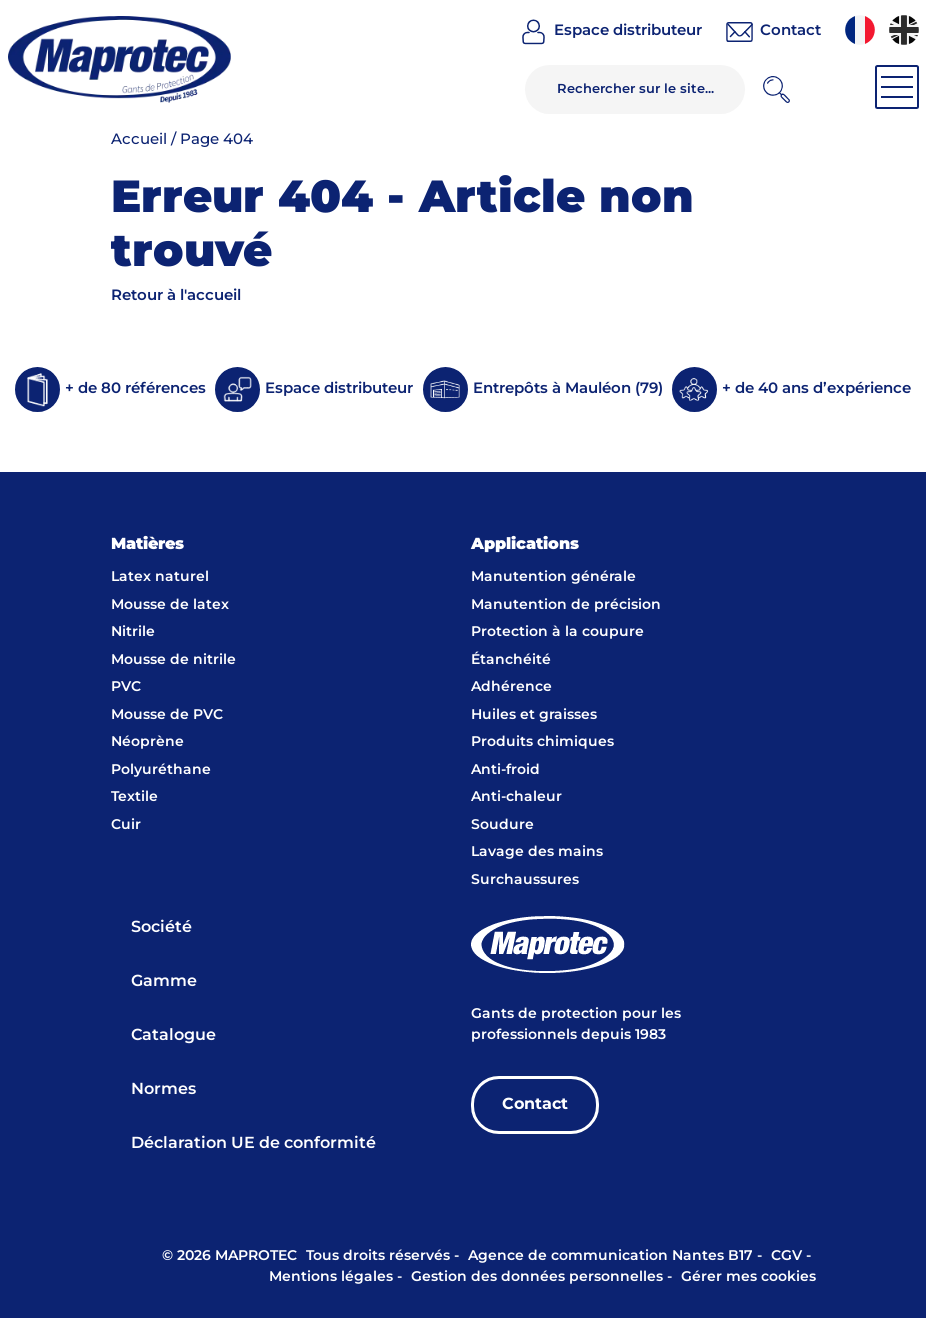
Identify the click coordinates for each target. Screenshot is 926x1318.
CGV (786, 1256)
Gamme (164, 981)
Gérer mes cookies (748, 1277)
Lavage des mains (537, 852)
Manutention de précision (566, 605)
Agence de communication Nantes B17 (610, 1256)
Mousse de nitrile (173, 660)
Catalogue (173, 1035)
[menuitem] (860, 30)
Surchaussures (525, 880)
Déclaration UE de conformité (253, 1143)
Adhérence (511, 687)
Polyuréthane (161, 770)
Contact (535, 1104)
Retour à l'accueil (176, 295)
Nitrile (133, 632)
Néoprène (147, 742)
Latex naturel (160, 577)
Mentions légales (331, 1277)
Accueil (139, 140)
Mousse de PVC (167, 715)
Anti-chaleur (516, 797)
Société (161, 927)
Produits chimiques (542, 742)
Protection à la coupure (557, 632)
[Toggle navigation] (897, 87)
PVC (126, 687)
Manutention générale (553, 577)
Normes (163, 1089)
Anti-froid (505, 770)
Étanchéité (511, 660)
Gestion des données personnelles (537, 1277)
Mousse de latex (170, 605)
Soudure (502, 825)
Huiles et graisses (534, 715)
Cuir (126, 825)
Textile (134, 797)
